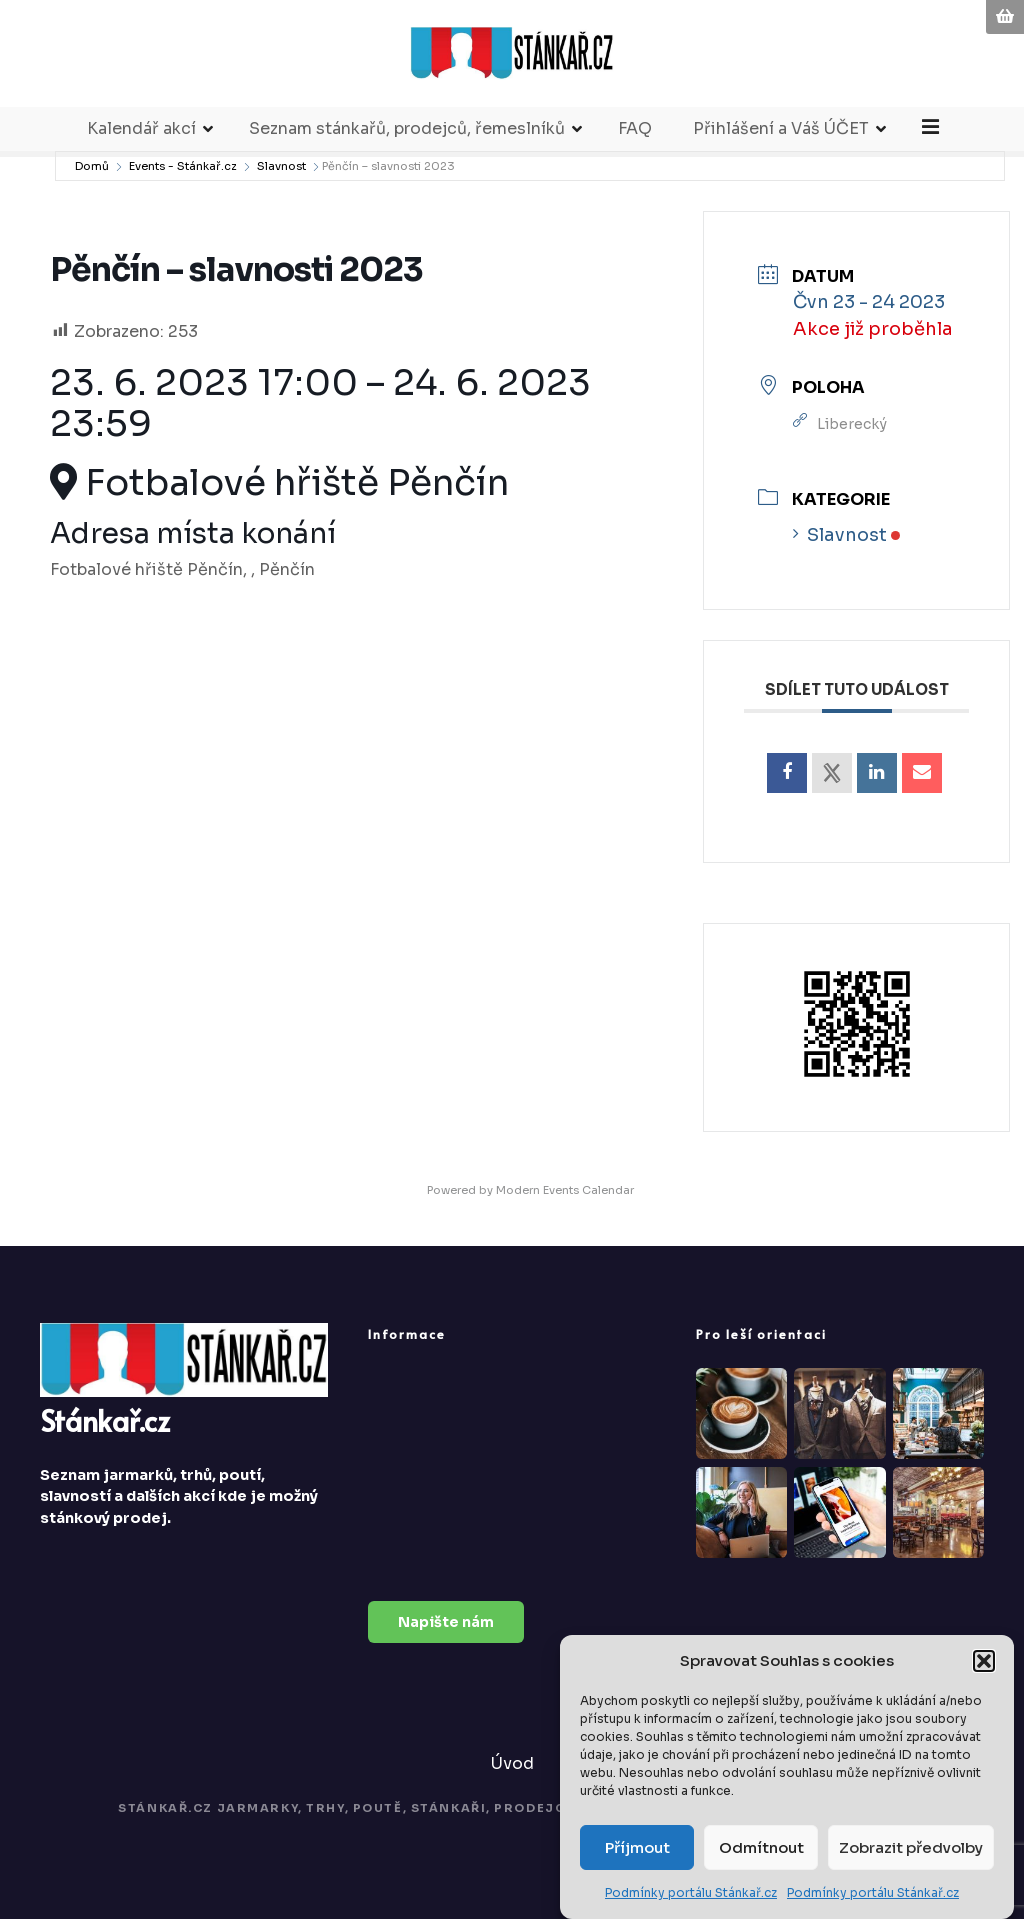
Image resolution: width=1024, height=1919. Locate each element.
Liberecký (852, 436)
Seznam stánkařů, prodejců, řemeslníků (408, 140)
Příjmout (637, 1847)
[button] (984, 1661)
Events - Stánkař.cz (183, 178)
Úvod (512, 1775)
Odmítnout (761, 1847)
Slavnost (281, 178)
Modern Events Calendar (565, 1202)
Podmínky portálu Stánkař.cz (691, 1892)
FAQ (636, 140)
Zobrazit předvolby (911, 1847)
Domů (92, 178)
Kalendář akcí (142, 140)
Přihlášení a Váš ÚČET (782, 140)
